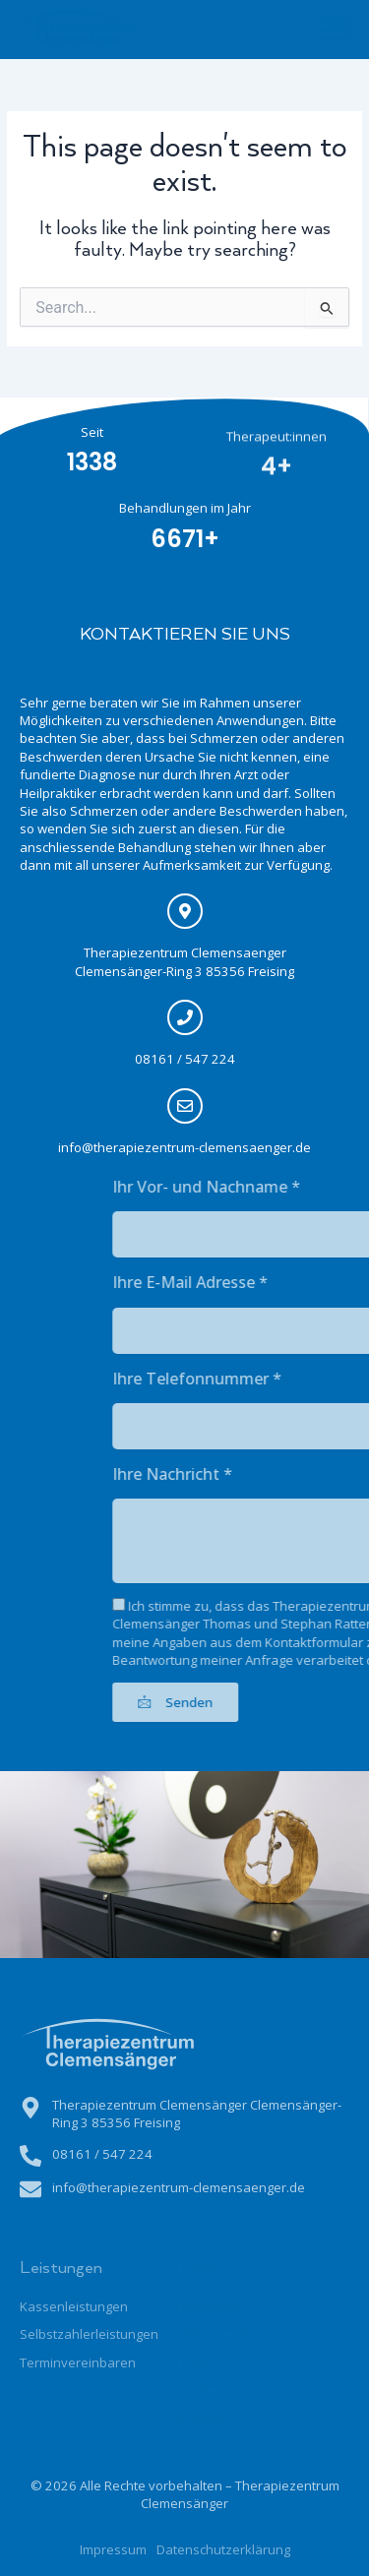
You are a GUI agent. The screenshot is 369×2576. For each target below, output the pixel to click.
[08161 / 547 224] (177, 1017)
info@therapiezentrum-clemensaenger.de (177, 1147)
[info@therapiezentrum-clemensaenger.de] (177, 1106)
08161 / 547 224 (177, 1059)
